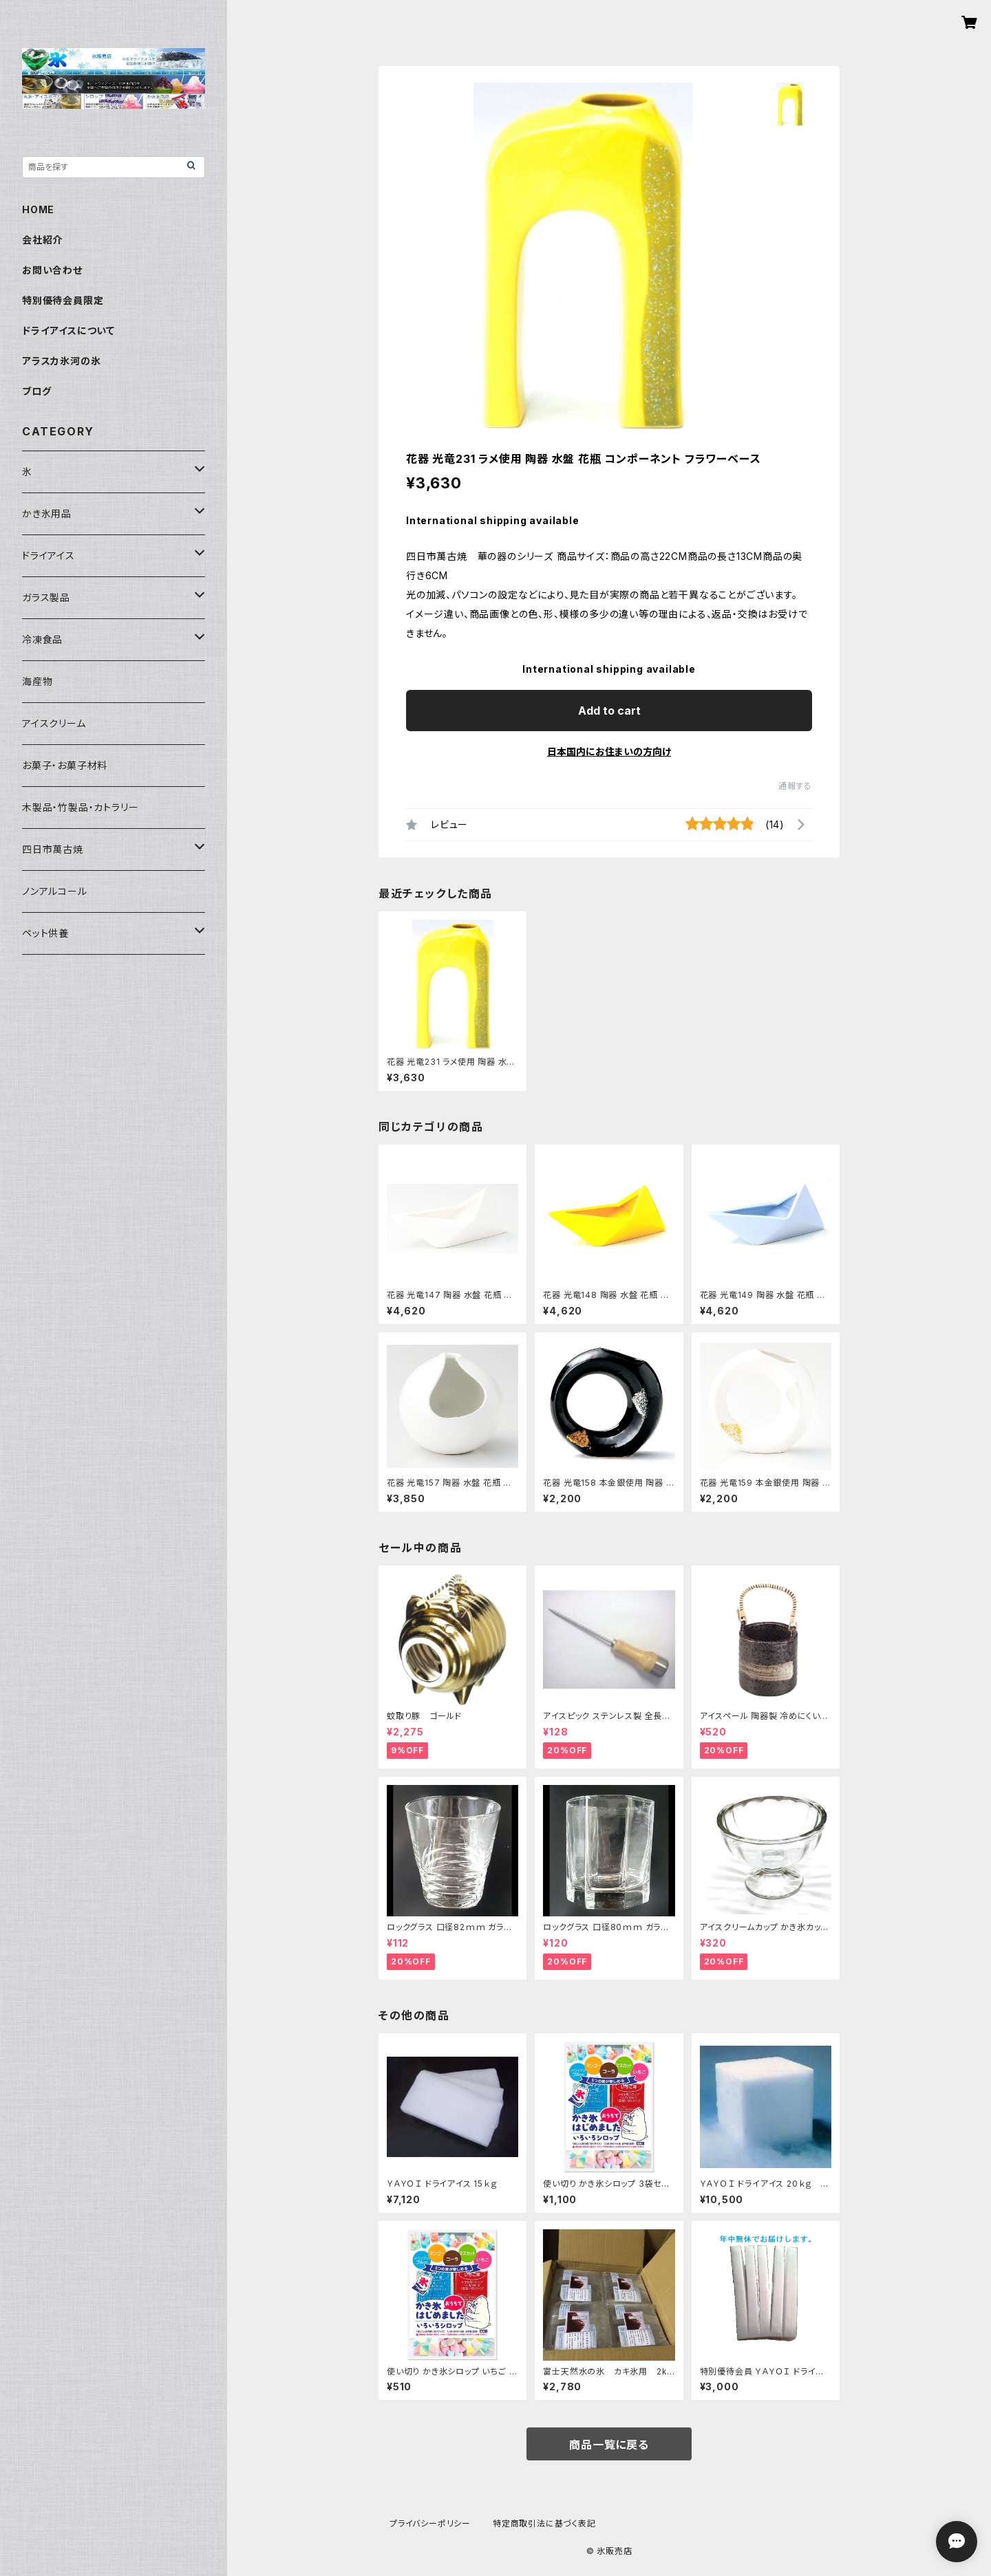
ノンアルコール (54, 891)
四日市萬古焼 (52, 849)
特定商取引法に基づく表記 (544, 2523)
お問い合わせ (52, 270)
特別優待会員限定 (62, 300)
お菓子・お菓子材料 (64, 765)
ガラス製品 (46, 597)
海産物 (37, 681)
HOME (38, 209)
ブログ (36, 391)
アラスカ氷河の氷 (61, 361)
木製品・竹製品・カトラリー (80, 807)
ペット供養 (45, 933)
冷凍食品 (42, 639)
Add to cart (609, 710)
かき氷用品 (47, 513)
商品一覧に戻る (609, 2444)
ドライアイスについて (68, 330)
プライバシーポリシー (430, 2523)
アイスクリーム (54, 723)
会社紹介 (42, 240)
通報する (795, 786)
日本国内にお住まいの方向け (609, 751)
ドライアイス (48, 555)
